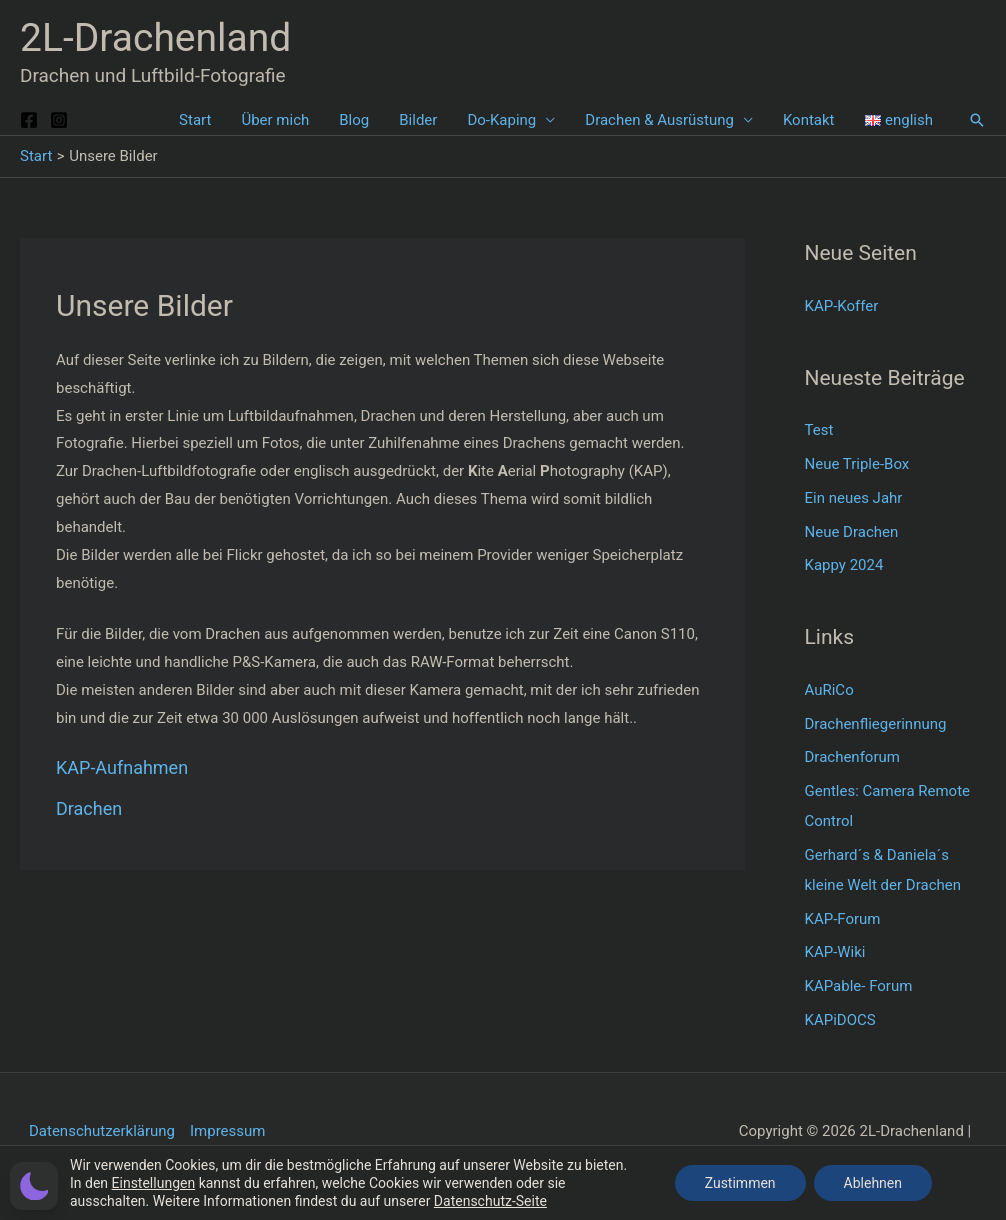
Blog (354, 120)
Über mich (275, 120)
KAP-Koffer (842, 306)
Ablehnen (873, 1183)
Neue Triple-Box (857, 464)
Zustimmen (740, 1183)
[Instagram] (59, 120)
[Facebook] (29, 120)
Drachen (89, 808)
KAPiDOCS (840, 1020)
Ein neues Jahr (854, 498)
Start (195, 120)
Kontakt (809, 120)
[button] (977, 120)
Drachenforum (852, 757)
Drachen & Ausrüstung (659, 120)
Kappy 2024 (844, 565)
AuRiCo (829, 690)
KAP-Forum (843, 919)
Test (819, 430)
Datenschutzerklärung (102, 1131)
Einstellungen (154, 1183)
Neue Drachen (852, 532)
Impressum (227, 1131)
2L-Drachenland (155, 38)
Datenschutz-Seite (490, 1201)
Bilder (418, 120)
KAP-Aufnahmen (122, 767)
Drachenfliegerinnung (876, 724)
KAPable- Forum (859, 986)
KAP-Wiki (835, 952)
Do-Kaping (501, 120)
